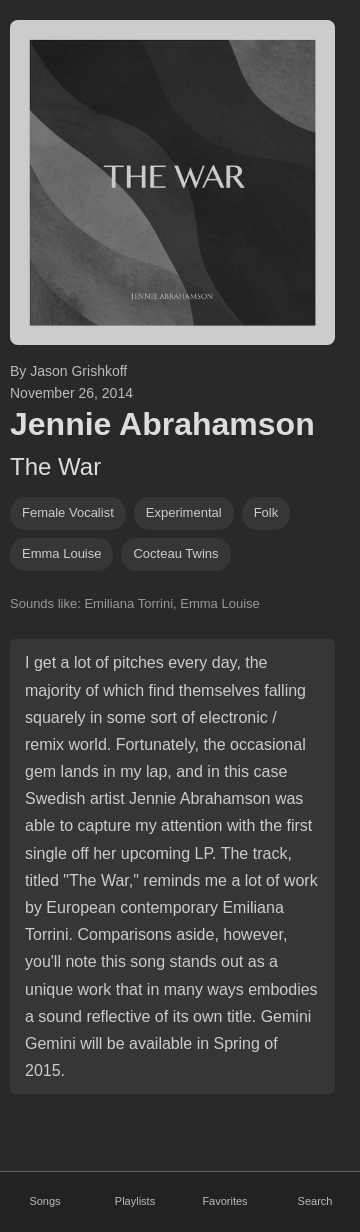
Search (315, 1201)
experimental (184, 512)
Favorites (224, 1201)
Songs (44, 1201)
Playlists (135, 1201)
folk (266, 512)
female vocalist (68, 512)
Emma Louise (61, 553)
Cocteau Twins (175, 553)
